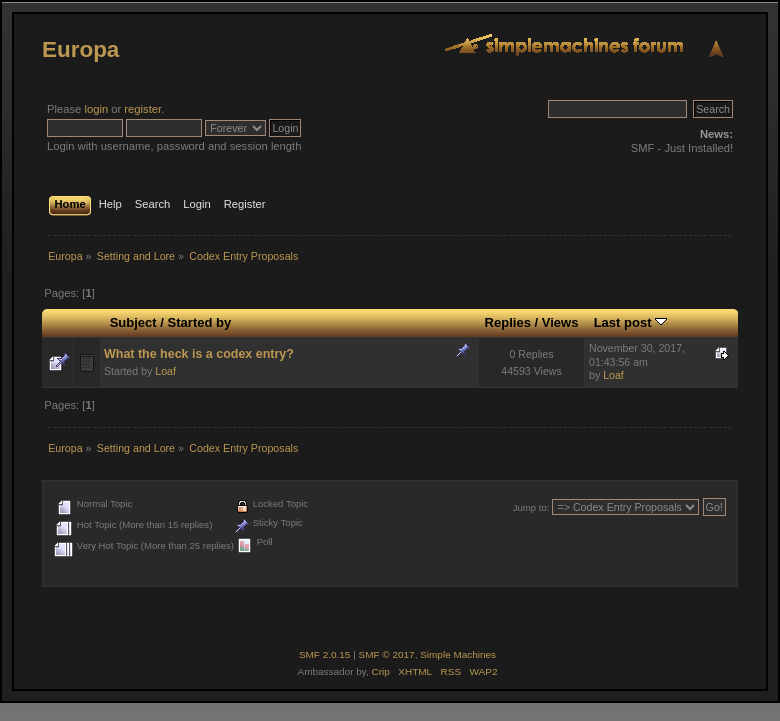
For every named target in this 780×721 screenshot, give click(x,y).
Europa (80, 49)
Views (560, 322)
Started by (200, 322)
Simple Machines (458, 654)
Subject (133, 322)
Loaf (165, 371)
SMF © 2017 (387, 654)
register (142, 109)
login (96, 109)
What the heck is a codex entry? (199, 354)
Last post (631, 322)
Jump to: (531, 507)
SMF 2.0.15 (325, 654)
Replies (508, 322)
